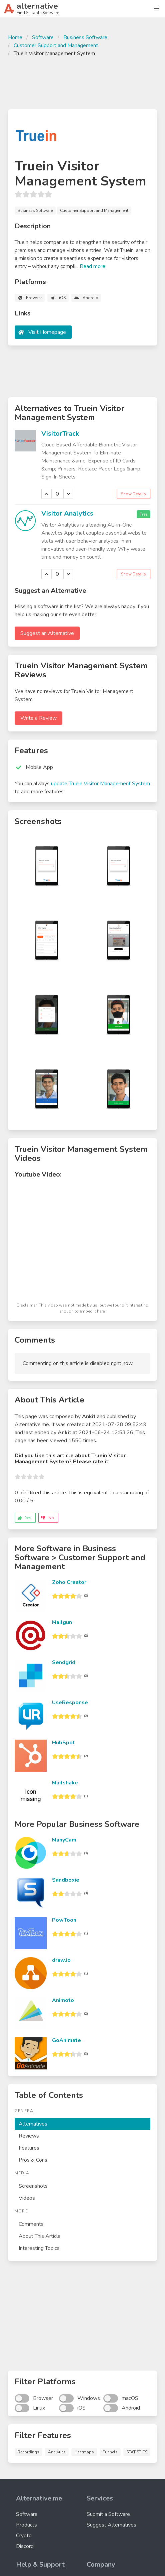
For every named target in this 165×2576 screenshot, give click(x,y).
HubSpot (63, 1742)
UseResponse (70, 1702)
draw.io (61, 1960)
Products (26, 2525)
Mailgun (62, 1622)
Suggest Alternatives (111, 2525)
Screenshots (33, 2186)
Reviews (29, 2136)
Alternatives (33, 2124)
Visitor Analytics (67, 513)
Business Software (85, 37)
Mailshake (65, 1782)
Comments (31, 2224)
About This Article (40, 2236)
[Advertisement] (82, 82)
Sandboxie (65, 1880)
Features (29, 2148)
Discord (25, 2546)
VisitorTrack (60, 433)
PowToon (64, 1920)
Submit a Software (108, 2514)
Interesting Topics (39, 2248)
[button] (156, 8)
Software (43, 37)
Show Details (133, 494)
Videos (27, 2198)
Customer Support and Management (56, 45)
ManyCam (64, 1840)
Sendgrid (63, 1662)
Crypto (24, 2535)
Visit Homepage (47, 332)
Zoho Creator (69, 1582)
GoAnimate (66, 2040)
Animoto (63, 2000)
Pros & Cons (33, 2160)
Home (15, 37)
